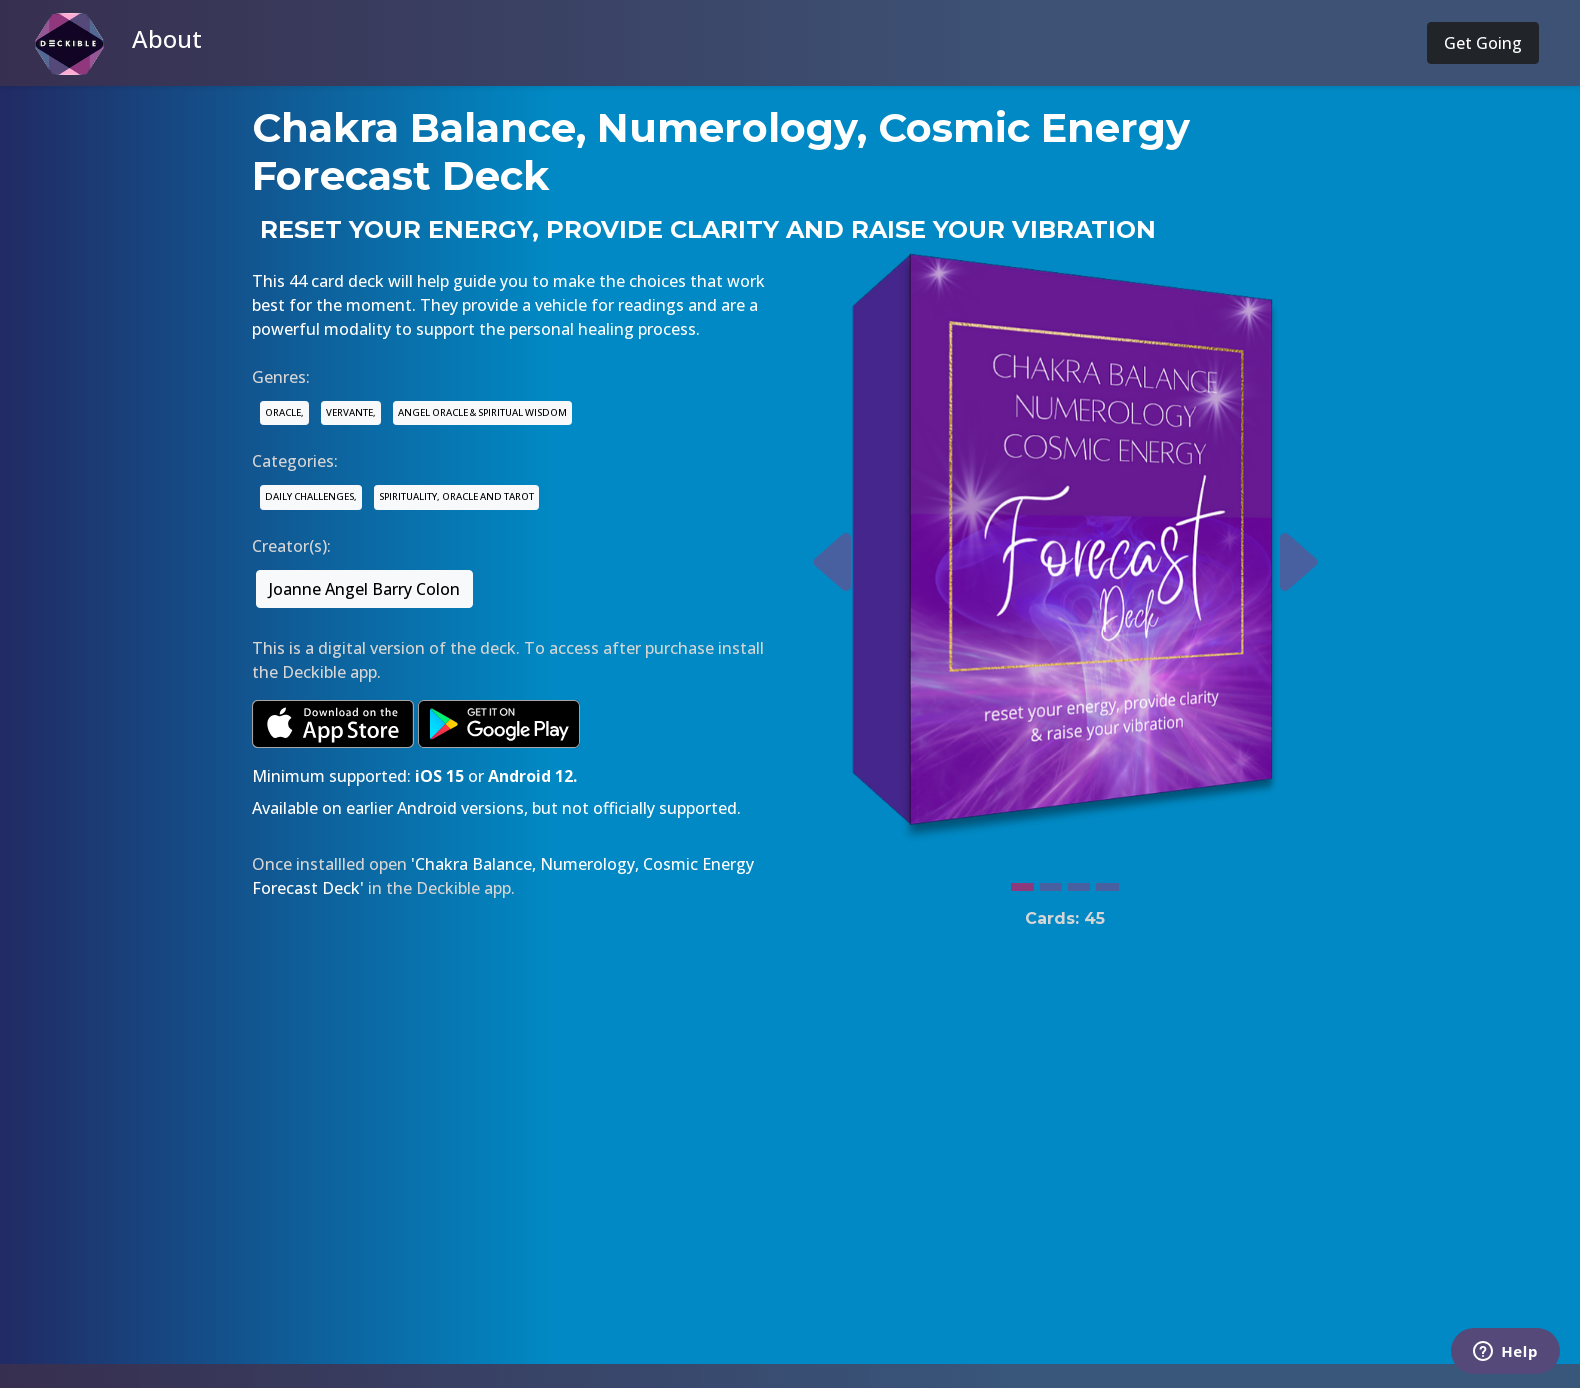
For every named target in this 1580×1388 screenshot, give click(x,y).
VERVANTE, (351, 412)
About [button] (167, 38)
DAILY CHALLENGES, (311, 496)
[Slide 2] (1051, 882)
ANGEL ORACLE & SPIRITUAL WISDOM (482, 412)
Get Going (1483, 43)
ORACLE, (284, 412)
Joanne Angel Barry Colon (364, 589)
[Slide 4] (1107, 882)
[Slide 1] (1022, 882)
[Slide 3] (1079, 882)
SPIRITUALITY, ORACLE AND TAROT (456, 496)
